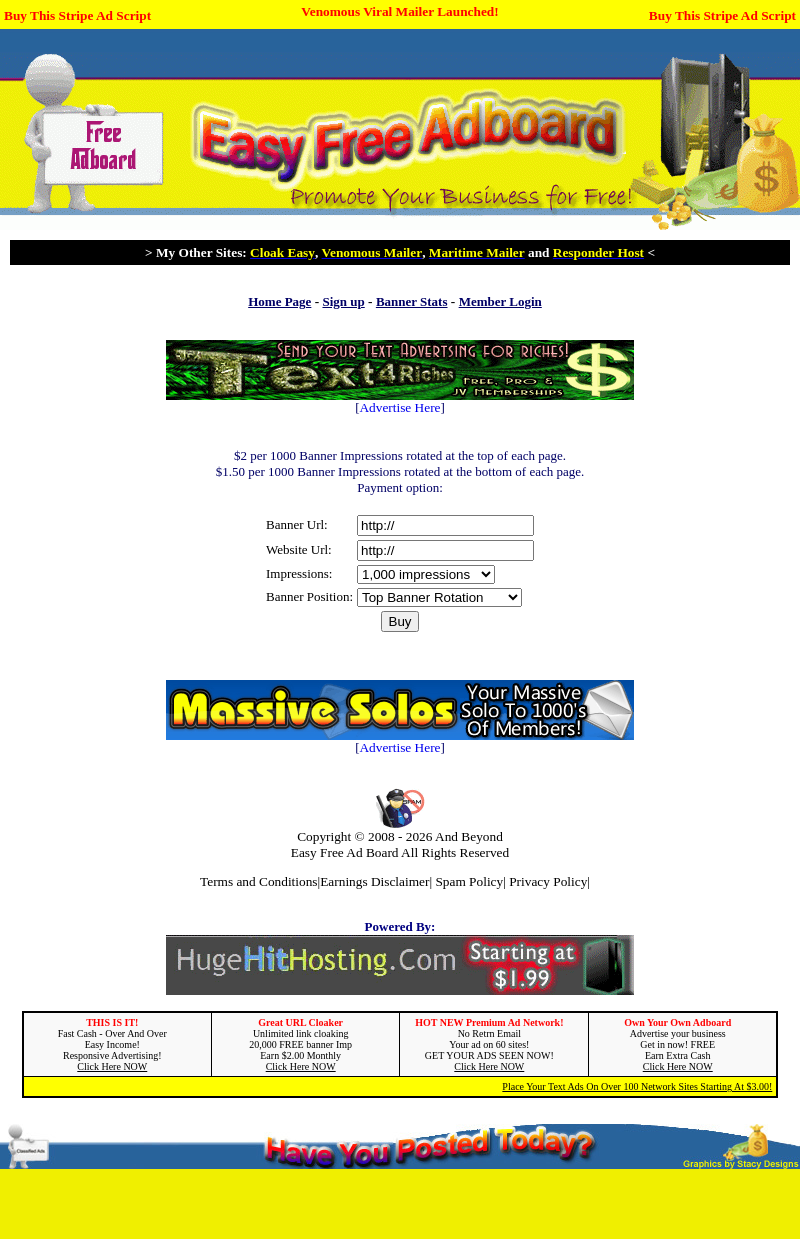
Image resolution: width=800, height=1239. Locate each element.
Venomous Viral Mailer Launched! (399, 11)
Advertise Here (399, 407)
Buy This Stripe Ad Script (77, 15)
